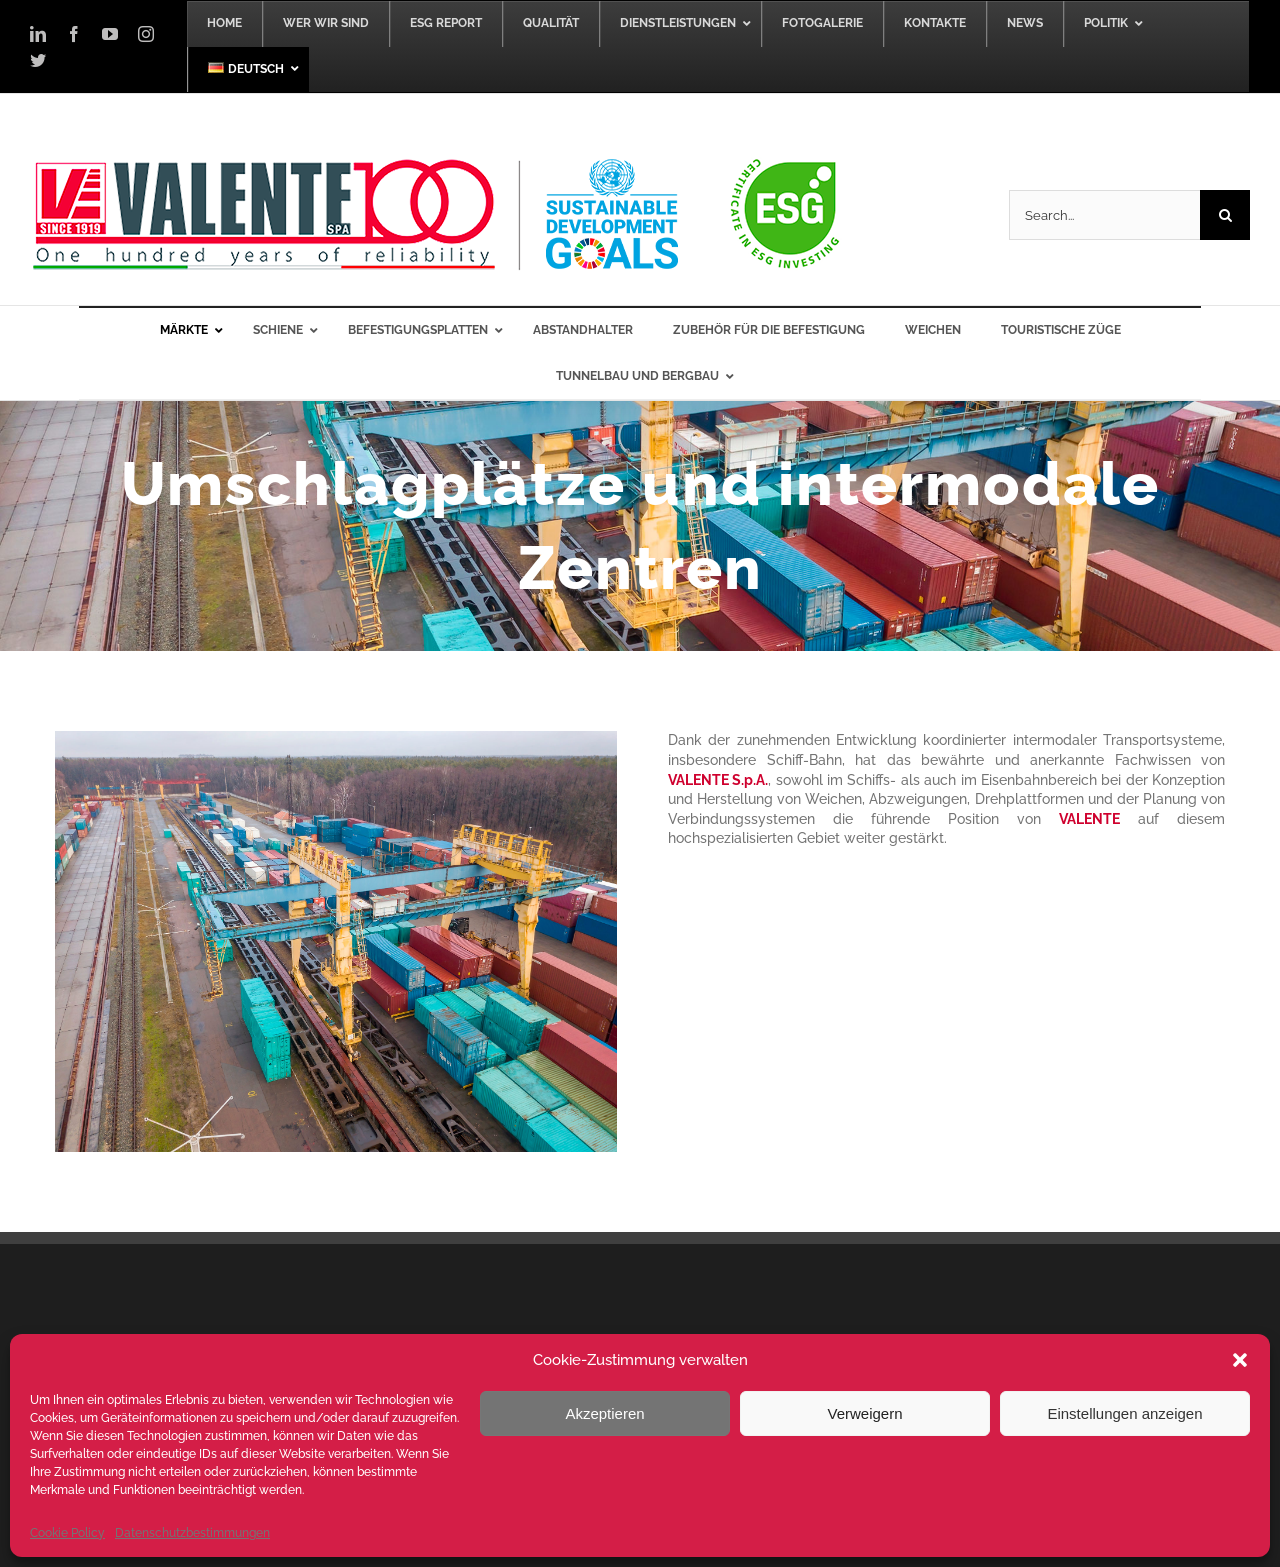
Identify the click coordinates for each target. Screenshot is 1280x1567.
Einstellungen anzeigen (1124, 1413)
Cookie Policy (67, 1533)
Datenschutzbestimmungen (192, 1533)
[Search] (1225, 215)
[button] (1240, 1360)
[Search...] (1104, 215)
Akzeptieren (604, 1413)
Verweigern (864, 1413)
